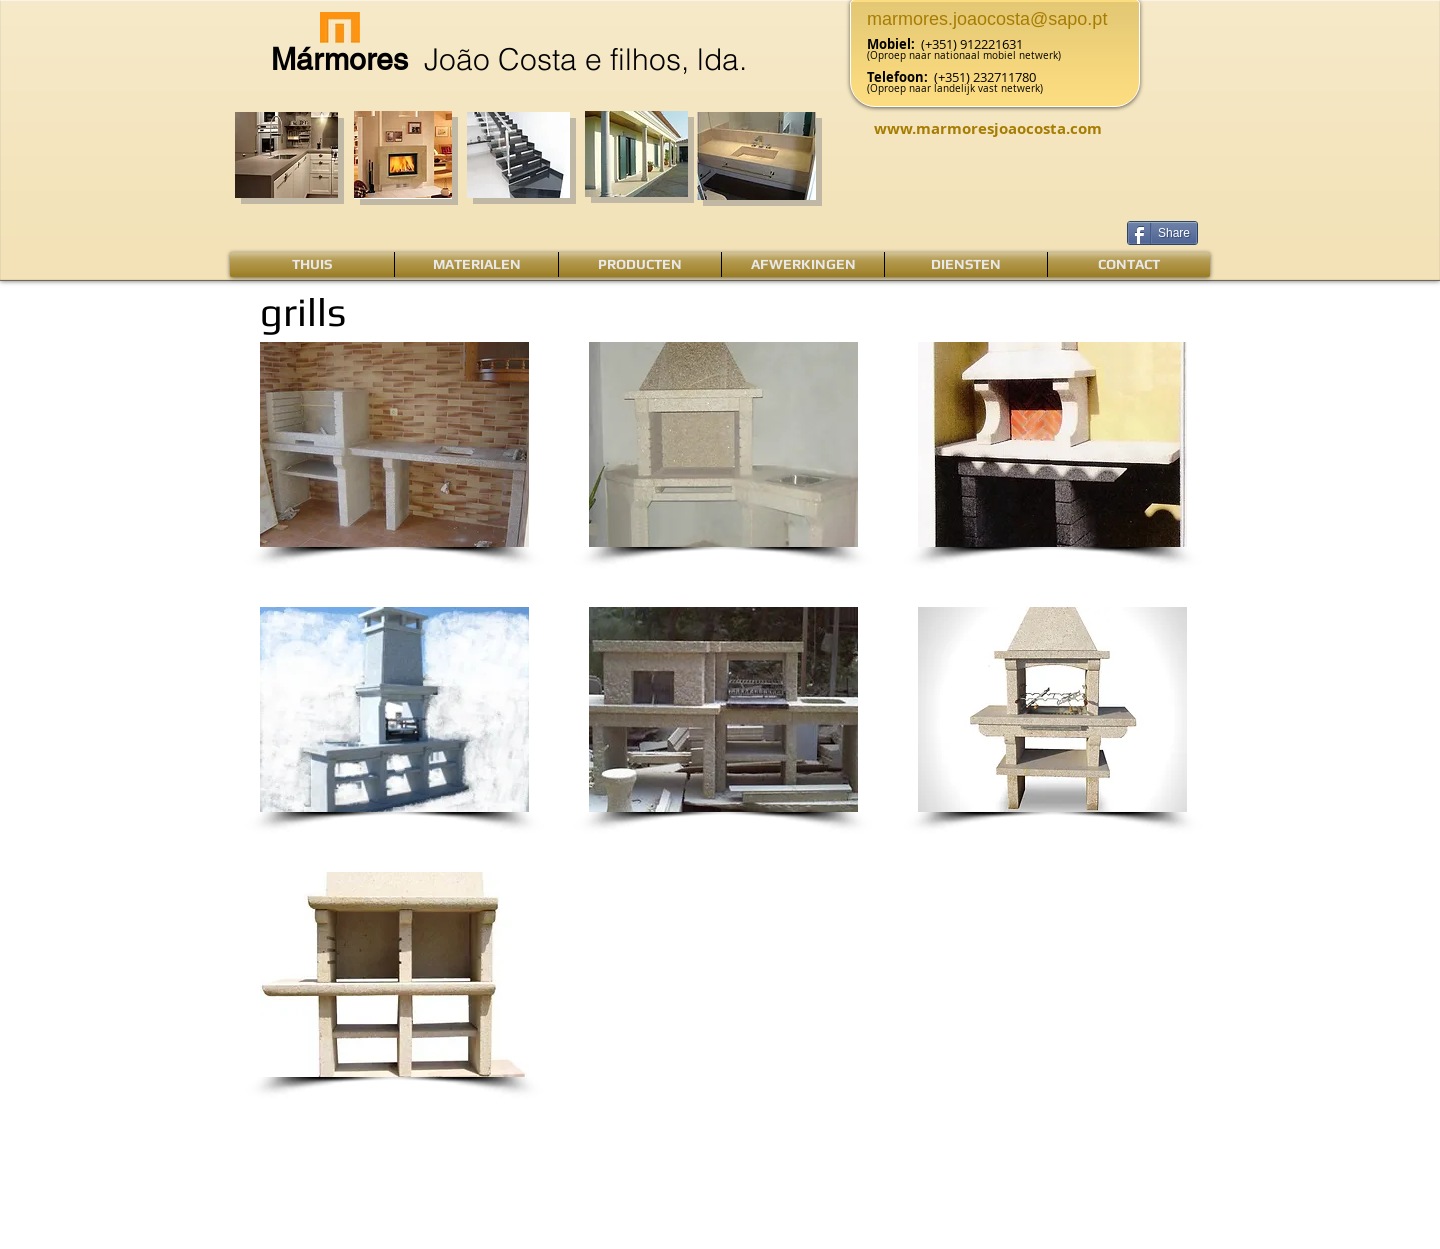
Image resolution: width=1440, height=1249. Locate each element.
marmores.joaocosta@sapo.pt (987, 19)
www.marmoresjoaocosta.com (988, 128)
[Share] (1162, 233)
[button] (394, 444)
